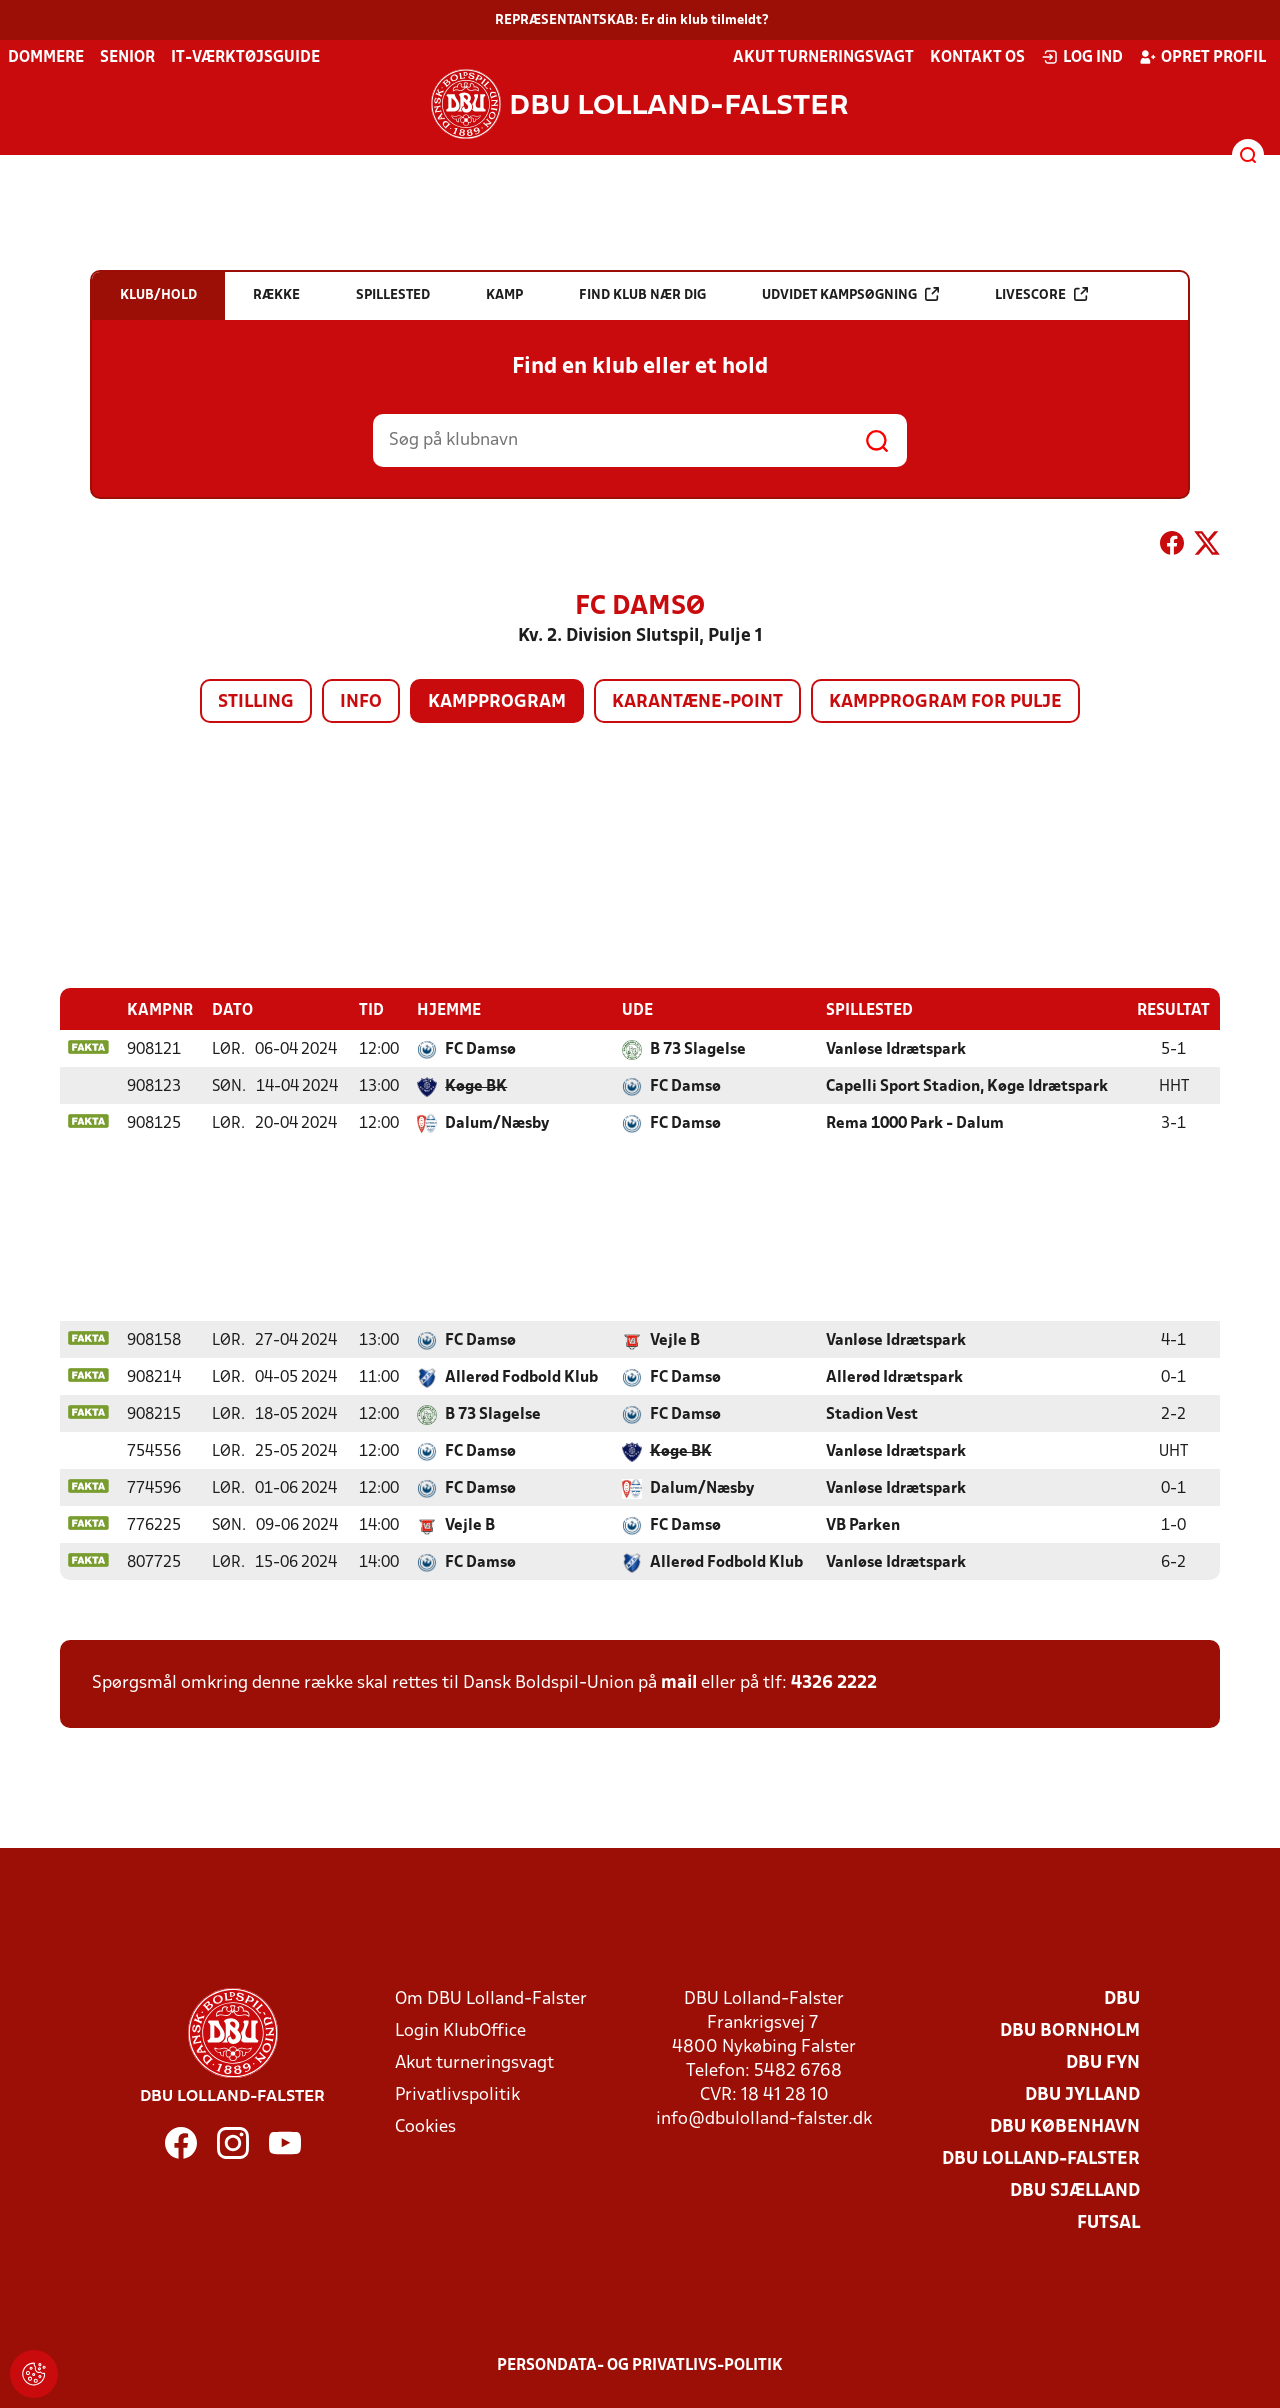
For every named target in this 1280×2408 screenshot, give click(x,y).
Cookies (425, 2126)
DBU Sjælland (1075, 2190)
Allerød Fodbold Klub (521, 1377)
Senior (127, 58)
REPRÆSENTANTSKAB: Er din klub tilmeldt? (632, 20)
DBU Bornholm (1070, 2030)
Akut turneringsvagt (823, 58)
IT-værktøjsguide (245, 58)
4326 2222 (834, 1682)
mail (679, 1682)
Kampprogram (497, 702)
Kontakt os (977, 58)
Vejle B (675, 1340)
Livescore (1041, 294)
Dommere (46, 58)
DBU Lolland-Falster (1041, 2158)
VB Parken (863, 1525)
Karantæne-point (697, 702)
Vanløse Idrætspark (896, 1049)
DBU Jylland (1082, 2094)
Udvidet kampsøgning (850, 294)
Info (361, 702)
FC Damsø (480, 1049)
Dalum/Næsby (497, 1123)
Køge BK (476, 1086)
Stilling (256, 702)
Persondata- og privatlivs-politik (640, 2365)
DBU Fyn (1103, 2062)
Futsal (1108, 2222)
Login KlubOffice (460, 2030)
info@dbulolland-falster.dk (764, 2118)
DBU (1122, 1998)
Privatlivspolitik (457, 2094)
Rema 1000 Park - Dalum (915, 1123)
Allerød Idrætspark (894, 1377)
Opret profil (1202, 57)
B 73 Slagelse (698, 1049)
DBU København (1065, 2126)
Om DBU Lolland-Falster (491, 1998)
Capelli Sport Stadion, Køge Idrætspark (967, 1086)
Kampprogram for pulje (945, 702)
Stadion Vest (872, 1414)
